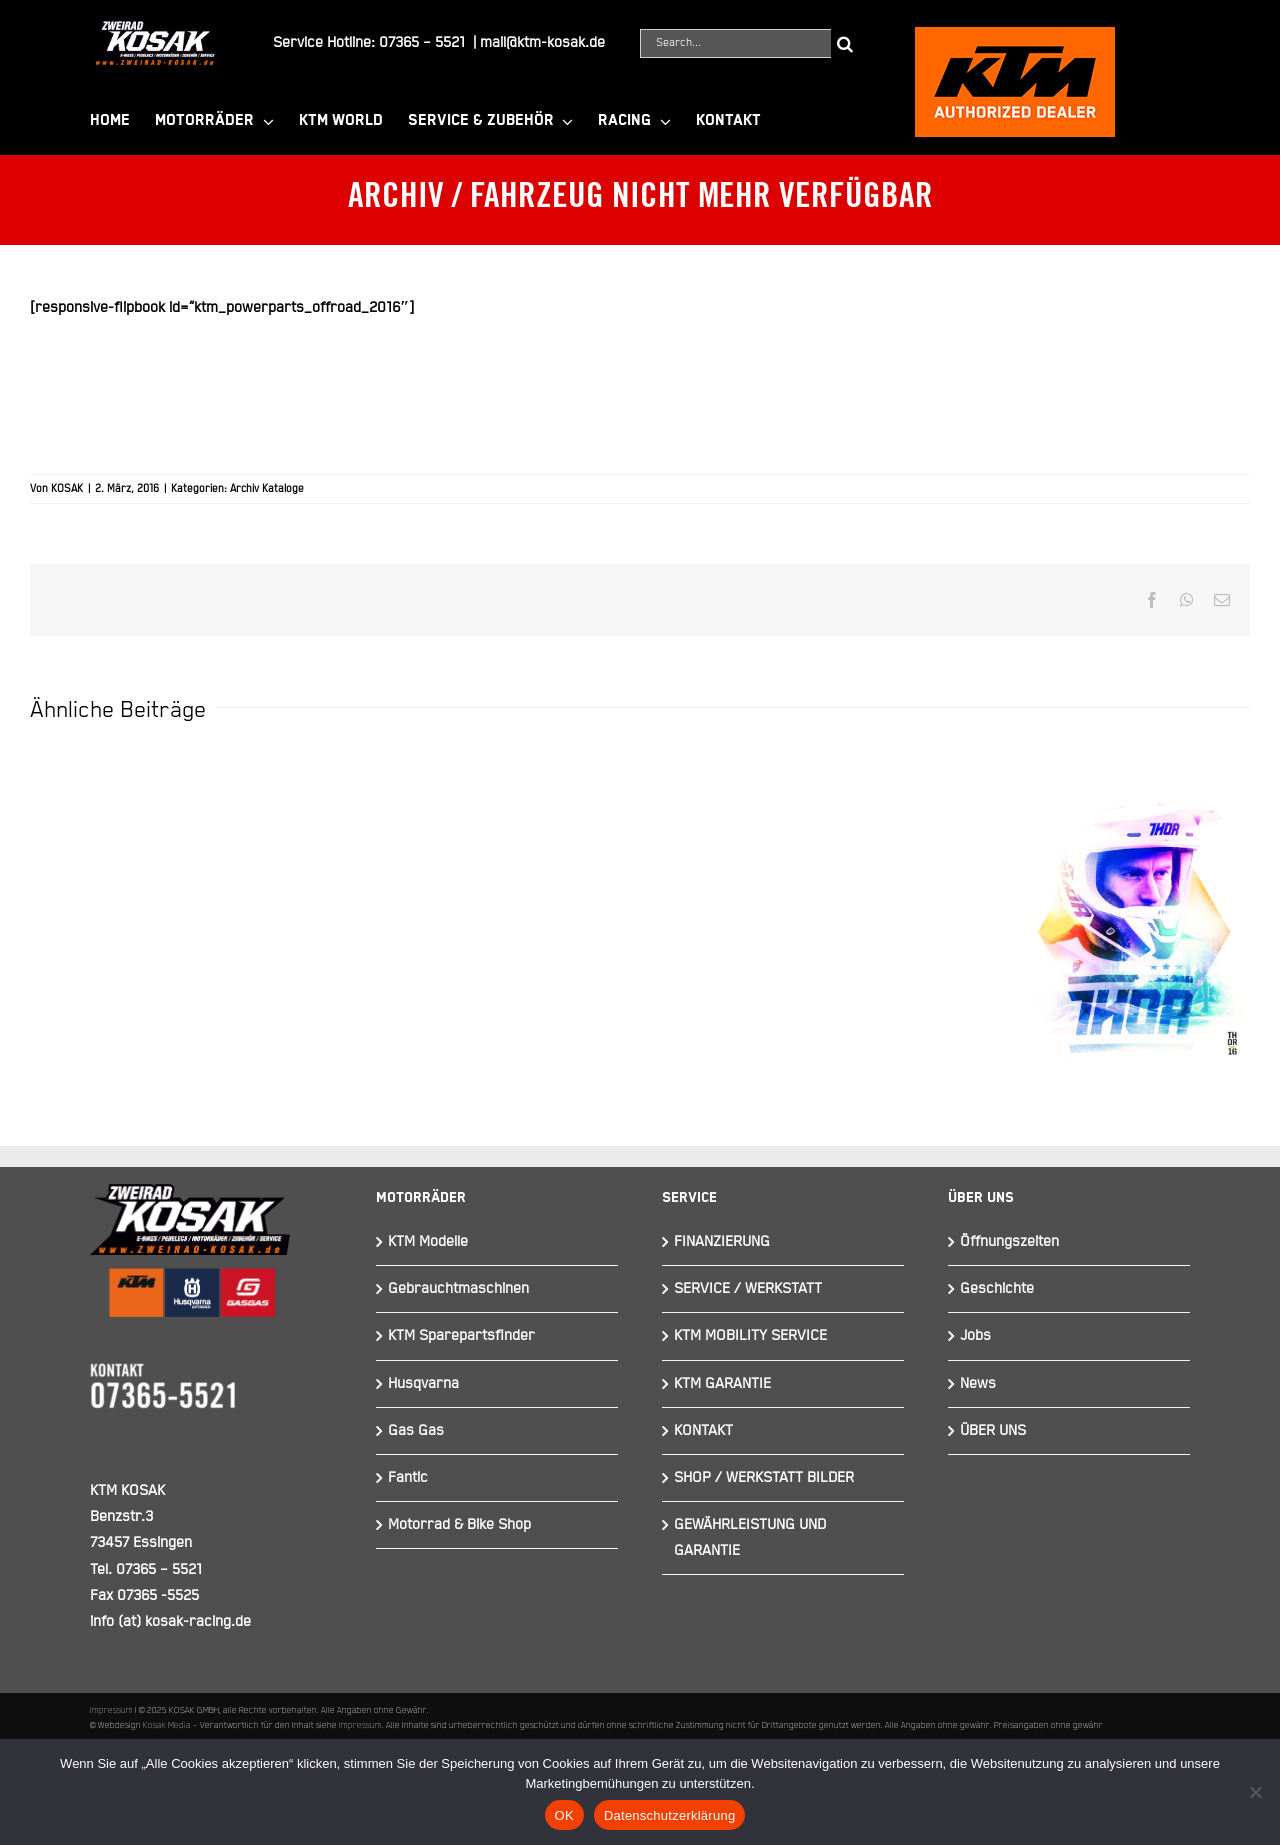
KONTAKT (703, 1430)
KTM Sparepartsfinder (461, 1335)
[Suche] (845, 43)
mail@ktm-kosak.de (542, 42)
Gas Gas (416, 1430)
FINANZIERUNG (722, 1241)
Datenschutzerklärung (669, 1815)
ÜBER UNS (993, 1430)
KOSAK (67, 489)
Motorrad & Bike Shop (459, 1524)
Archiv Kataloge (267, 489)
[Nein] (1255, 1792)
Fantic (408, 1477)
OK (564, 1815)
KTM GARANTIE (722, 1383)
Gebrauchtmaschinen (458, 1288)
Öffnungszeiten (1009, 1241)
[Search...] (735, 43)
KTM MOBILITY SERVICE (750, 1335)
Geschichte (997, 1288)
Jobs (975, 1335)
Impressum (111, 1710)
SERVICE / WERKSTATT (748, 1288)
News (978, 1383)
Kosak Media (167, 1725)
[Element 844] (155, 28)
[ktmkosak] (1015, 35)
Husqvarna (423, 1383)
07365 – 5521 (422, 42)
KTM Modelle (428, 1241)
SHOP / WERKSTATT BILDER (764, 1477)
